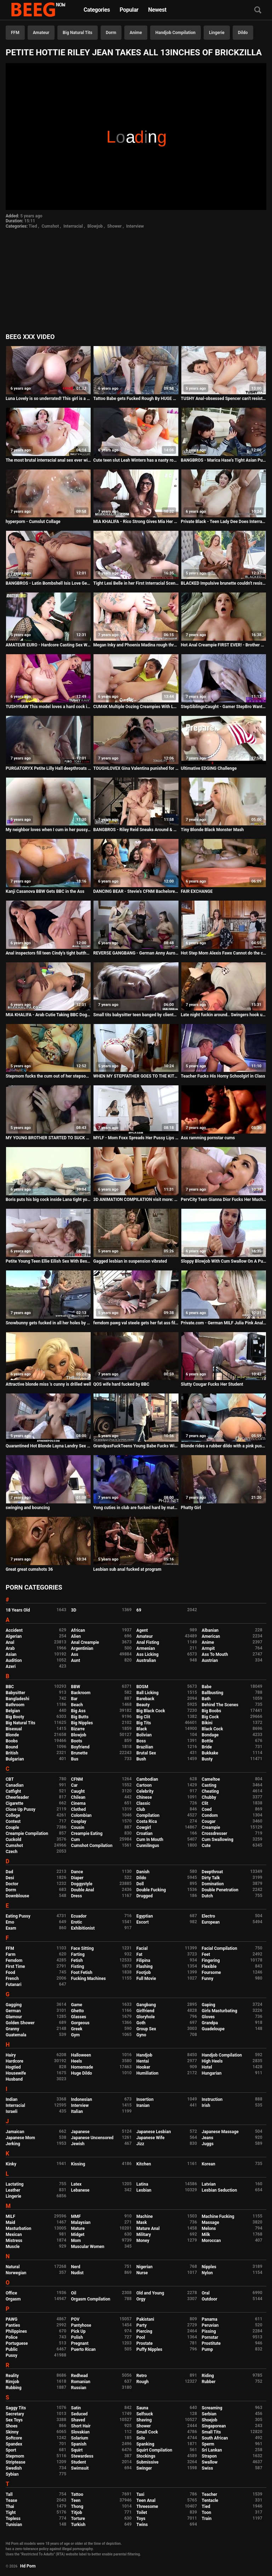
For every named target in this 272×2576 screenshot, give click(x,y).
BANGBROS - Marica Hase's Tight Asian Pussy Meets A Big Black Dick (223, 460)
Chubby (209, 1797)
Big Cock (210, 1716)
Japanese (80, 2131)
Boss (141, 1740)
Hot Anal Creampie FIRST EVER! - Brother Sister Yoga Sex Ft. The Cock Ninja (223, 644)
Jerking (13, 2143)
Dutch (207, 1895)
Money (142, 2240)
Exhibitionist (83, 1928)
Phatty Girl (191, 1507)
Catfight (13, 1791)
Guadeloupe (213, 2028)
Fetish (77, 1960)
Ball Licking (147, 1692)
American (211, 1636)
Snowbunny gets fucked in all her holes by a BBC (48, 1322)
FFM (15, 32)
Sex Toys (14, 2420)
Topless (13, 2518)
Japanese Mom (20, 2137)
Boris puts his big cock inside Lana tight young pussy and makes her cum (48, 1199)
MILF (10, 2216)
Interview (135, 226)
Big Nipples (82, 1722)
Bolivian (144, 1734)
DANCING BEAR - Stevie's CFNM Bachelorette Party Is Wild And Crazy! (135, 891)
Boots (76, 1740)
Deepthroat (212, 1871)
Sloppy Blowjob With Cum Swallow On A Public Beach (223, 1261)
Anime (136, 32)
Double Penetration (220, 1889)
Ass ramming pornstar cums (208, 1137)
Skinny (12, 2432)
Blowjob (95, 226)
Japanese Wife (150, 2137)
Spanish (78, 2444)
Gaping (208, 2004)
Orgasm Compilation (90, 2299)
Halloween (81, 2055)
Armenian (145, 1648)
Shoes (12, 2426)
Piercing (144, 2331)
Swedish (14, 2468)
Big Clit (143, 1716)
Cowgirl (143, 1827)
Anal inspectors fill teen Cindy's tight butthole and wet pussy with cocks (48, 953)
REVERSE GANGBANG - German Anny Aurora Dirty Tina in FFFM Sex (135, 953)
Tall (9, 2494)
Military (143, 2234)
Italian (77, 2111)
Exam (11, 1928)
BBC (10, 1686)
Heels (76, 2061)
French (12, 1978)
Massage (210, 2222)
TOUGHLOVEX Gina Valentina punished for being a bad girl (135, 768)
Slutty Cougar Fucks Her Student (212, 1384)
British (12, 1753)
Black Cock (212, 1728)
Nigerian (144, 2266)
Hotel (207, 2067)
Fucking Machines (88, 1978)
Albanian (210, 1630)
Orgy (140, 2299)
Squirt (77, 2450)
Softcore (14, 2438)
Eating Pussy (18, 1916)
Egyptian (144, 1916)
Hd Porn (28, 2566)
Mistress (14, 2240)
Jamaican (15, 2131)
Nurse (142, 2272)
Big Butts (80, 1716)
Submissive (147, 2462)
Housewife (16, 2073)
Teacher (209, 2494)
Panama (209, 2319)
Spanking (145, 2444)
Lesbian (143, 2190)
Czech (11, 1851)
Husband (14, 2079)
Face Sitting (82, 1948)
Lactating (14, 2184)
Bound (12, 1747)
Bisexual (14, 1728)
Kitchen (143, 2163)
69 (138, 1610)
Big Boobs (211, 1710)
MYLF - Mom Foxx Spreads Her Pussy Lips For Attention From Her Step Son (135, 1137)
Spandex (14, 2444)
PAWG (11, 2319)
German (13, 2010)
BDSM (142, 1686)
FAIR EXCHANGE (197, 891)
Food (10, 1972)
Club (140, 1809)
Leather (13, 2190)
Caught (78, 1791)
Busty (207, 1759)
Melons (209, 2228)
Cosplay (78, 1821)
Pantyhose (81, 2325)
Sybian (12, 2474)
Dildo (243, 32)
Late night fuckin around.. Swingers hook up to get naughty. (223, 1014)
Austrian (210, 1660)
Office (11, 2293)
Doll (140, 1883)
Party (141, 2325)
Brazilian (144, 1747)
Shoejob (209, 2420)
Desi (10, 1877)
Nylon (207, 2272)
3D (73, 1610)
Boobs (12, 1740)
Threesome (147, 2506)
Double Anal (82, 1889)
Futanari (13, 1984)
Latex (76, 2184)
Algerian (14, 1636)
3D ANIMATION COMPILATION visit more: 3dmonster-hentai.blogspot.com (135, 1199)
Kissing (78, 2163)
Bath (206, 1698)
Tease (11, 2500)
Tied (33, 226)
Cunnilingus (147, 1845)
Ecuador (79, 1916)
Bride (207, 1747)
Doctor (12, 1883)
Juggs (208, 2143)
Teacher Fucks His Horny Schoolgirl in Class (223, 1076)
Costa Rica (146, 1821)
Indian (11, 2099)
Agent (142, 1630)
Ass (74, 1654)
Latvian (209, 2184)
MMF (76, 2216)
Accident (14, 1630)
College (13, 1815)
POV (75, 2319)
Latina (142, 2184)
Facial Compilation (219, 1948)
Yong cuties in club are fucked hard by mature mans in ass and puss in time (135, 1507)
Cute (206, 1845)
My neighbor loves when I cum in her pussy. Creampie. (48, 829)
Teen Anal (145, 2500)
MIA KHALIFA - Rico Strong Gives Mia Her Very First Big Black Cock (135, 521)
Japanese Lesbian (153, 2131)
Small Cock (147, 2432)
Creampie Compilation (27, 1833)
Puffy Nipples (149, 2349)
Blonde (12, 1734)
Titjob (76, 2512)
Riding (208, 2375)
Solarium (79, 2438)
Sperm (208, 2444)
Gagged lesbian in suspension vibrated (130, 1261)
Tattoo (77, 2494)
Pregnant (80, 2343)
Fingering (211, 1960)
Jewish (78, 2143)
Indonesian (81, 2099)
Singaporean (214, 2426)
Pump (207, 2349)
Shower (114, 226)
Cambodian (147, 1779)
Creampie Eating (87, 1833)
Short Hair (81, 2426)
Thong (77, 2506)
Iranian (142, 2105)
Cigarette (14, 1803)
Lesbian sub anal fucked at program (127, 1569)
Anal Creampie (85, 1642)
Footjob (143, 1972)
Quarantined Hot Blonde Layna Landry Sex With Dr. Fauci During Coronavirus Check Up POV (48, 1445)
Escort (142, 1922)
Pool (140, 2337)
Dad (9, 1871)
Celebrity (144, 1791)
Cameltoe (211, 1779)
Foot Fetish (81, 1972)
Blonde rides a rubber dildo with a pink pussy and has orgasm (223, 1445)
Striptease (15, 2462)
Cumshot (50, 226)
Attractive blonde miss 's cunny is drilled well (48, 1384)
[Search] (257, 10)
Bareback (145, 1698)
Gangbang (146, 2004)
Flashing (144, 1966)
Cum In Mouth (149, 1839)
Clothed (78, 1809)
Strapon (209, 2456)
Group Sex (146, 2028)
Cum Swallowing (217, 1839)
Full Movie (146, 1978)
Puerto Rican (83, 2349)
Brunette (79, 1753)
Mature (78, 2228)
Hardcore (14, 2061)
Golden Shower (20, 2022)
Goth (141, 2022)
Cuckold (13, 1839)
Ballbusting (212, 1692)
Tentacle (210, 2500)
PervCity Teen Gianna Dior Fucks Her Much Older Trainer (223, 1199)
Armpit (208, 1648)
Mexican (14, 2234)
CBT (10, 1779)
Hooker (143, 2067)
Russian (78, 2387)
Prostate (144, 2343)
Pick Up (78, 2331)
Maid (10, 2222)
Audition (14, 1660)
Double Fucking (151, 1889)
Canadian (15, 1785)
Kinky (11, 2163)
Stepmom (15, 2456)
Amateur (41, 32)
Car (74, 1785)
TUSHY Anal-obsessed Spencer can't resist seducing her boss (223, 398)
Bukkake (210, 1753)
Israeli (11, 2111)
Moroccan (211, 2240)
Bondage (210, 1734)
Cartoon (144, 1785)
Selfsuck (144, 2413)
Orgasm (13, 2299)
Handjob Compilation (175, 32)
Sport (11, 2450)
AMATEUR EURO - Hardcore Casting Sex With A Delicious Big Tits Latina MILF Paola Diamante (48, 644)
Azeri (11, 1666)
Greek (77, 2028)
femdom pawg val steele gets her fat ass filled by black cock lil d (135, 1322)
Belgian (13, 1710)
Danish (142, 1871)
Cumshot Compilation (92, 1845)
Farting (78, 1954)
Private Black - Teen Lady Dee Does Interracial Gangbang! (223, 521)
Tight (11, 2512)
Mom (76, 2240)
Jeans (208, 2137)
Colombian (81, 1815)
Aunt (75, 1660)
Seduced (79, 2413)
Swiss (207, 2468)
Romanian (80, 2381)
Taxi (140, 2494)
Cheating (210, 1791)
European (211, 1922)
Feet (206, 1954)
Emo (10, 1922)
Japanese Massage (220, 2131)
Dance (77, 1871)
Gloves (208, 2016)
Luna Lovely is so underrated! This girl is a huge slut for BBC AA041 (48, 398)
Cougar (209, 1821)
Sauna (142, 2407)
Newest (157, 9)
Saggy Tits (16, 2407)
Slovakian (80, 2432)
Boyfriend (80, 1747)
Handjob (144, 2055)
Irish (206, 2105)
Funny (208, 1978)
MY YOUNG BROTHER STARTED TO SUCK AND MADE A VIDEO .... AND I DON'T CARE (48, 1137)
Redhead (79, 2375)
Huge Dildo (81, 2073)
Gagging (14, 2004)
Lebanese (80, 2190)
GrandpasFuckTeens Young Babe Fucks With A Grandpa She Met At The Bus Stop (135, 1445)
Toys (140, 2518)
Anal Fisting (147, 1642)
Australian (146, 1660)
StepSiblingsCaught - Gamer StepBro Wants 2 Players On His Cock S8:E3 (223, 706)
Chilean (78, 1797)
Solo (140, 2438)
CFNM (77, 1779)
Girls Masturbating (219, 2010)
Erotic (76, 1922)
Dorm (111, 32)
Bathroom (15, 1704)
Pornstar (210, 2337)
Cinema (78, 1803)
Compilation (147, 1815)
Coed (207, 1809)
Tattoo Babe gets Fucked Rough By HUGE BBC (135, 398)
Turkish (78, 2524)
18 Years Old (18, 1610)
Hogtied (13, 2067)
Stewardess (82, 2456)
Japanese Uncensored (92, 2137)
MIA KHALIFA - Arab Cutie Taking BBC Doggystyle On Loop (48, 1014)
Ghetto (77, 2010)
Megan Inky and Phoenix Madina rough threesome (135, 644)
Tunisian (14, 2524)
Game (76, 2004)
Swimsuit (80, 2468)
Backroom (81, 1692)
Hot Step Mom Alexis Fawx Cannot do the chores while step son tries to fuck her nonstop (223, 953)
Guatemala (16, 2034)
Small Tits (211, 2432)
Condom (210, 1815)
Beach (77, 1704)
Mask (141, 2222)
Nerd (75, 2266)
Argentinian (82, 1648)
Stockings (145, 2456)
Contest (13, 1821)
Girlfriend (145, 2010)
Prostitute (211, 2343)
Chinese (144, 1797)
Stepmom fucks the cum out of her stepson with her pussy (48, 1076)
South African (215, 2438)
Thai (10, 2506)
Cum (75, 1839)
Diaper (77, 1877)
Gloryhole (145, 2016)
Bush (141, 1759)
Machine (144, 2216)
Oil (73, 2293)
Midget (78, 2234)
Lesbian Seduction (219, 2190)
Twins (142, 2524)
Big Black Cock (150, 1710)
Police (12, 2337)
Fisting (77, 1966)
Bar (74, 1698)
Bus (75, 1759)
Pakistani (145, 2319)
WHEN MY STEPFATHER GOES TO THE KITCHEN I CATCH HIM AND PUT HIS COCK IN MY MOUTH (135, 1076)
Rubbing (14, 2387)
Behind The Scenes (220, 1704)
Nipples (209, 2266)
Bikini (207, 1722)
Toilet (141, 2512)
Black (141, 1728)
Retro (141, 2375)
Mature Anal (148, 2228)
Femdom (14, 1960)
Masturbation (18, 2228)
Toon (206, 2512)
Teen (76, 2500)
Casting (209, 1785)
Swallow (210, 2462)
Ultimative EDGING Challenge (209, 768)
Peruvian (210, 2325)
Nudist (77, 2272)
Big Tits (143, 1722)
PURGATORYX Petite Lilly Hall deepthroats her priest (48, 768)
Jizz (140, 2143)
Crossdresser (214, 1833)
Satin (76, 2407)
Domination (213, 1883)
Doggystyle (81, 1883)
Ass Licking (147, 1654)
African (78, 1630)
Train (207, 2518)
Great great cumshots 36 (29, 1569)
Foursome (211, 1972)
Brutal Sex (146, 1753)
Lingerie (217, 32)
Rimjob (12, 2381)
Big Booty (15, 1716)
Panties (13, 2325)
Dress (76, 1895)
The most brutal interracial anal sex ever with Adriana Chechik (48, 460)
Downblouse (17, 1895)
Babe (206, 1686)
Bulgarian (15, 1759)
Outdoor (209, 2299)
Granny (12, 2028)
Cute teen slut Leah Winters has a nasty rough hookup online (135, 460)
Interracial (73, 226)
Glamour (14, 2016)
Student (78, 2462)
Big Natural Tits (77, 32)
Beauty (142, 1704)
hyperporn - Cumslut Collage (33, 521)
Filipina (143, 1960)
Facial (142, 1948)
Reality (12, 2375)
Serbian (209, 2413)
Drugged (144, 1895)
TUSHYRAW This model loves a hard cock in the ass (48, 706)
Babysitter (15, 1692)
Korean (208, 2163)
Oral (206, 2293)
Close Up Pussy (20, 1809)
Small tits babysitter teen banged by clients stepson (135, 1014)
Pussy (11, 2355)
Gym (75, 2034)
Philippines (16, 2331)
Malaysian (81, 2222)
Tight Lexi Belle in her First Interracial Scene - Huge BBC (135, 583)
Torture (78, 2518)
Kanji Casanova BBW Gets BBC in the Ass (45, 891)
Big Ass (78, 1710)
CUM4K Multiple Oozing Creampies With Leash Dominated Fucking (135, 706)
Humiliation (147, 2073)
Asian (11, 1654)
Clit (205, 1803)
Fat (139, 1954)
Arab (10, 1648)
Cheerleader (17, 1797)
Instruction (212, 2099)
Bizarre (78, 1728)
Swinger (144, 2468)
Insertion (144, 2099)
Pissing (209, 2331)
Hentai (142, 2061)
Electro (208, 1916)
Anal (10, 1642)
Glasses (78, 2016)
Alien (76, 1636)
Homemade (82, 2067)
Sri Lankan (212, 2450)
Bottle (207, 1740)
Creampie (211, 1827)
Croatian (144, 1833)
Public (12, 2349)
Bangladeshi (17, 1698)
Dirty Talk (211, 1877)
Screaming (212, 2407)
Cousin (77, 1827)
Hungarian (212, 2073)
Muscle (12, 2246)
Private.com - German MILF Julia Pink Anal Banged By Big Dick (223, 1322)
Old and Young (150, 2293)
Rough (142, 2381)
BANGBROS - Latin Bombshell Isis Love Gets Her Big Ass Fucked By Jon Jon (48, 583)
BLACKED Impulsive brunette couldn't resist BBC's (223, 583)
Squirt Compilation (154, 2450)
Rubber (209, 2381)
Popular (129, 9)
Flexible (209, 1966)
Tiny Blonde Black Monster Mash (212, 829)
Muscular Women (87, 2246)
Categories (97, 9)
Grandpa (210, 2022)
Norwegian (16, 2272)
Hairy (11, 2055)
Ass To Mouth (215, 1654)
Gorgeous (80, 2022)
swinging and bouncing (28, 1507)
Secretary (15, 2413)
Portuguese (17, 2343)
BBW (75, 1686)
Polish (77, 2337)
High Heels (212, 2061)
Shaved (78, 2420)
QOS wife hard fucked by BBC (121, 1384)
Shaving (144, 2420)
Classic (143, 1803)
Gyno (141, 2034)
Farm (11, 1954)
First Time (15, 1966)
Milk (206, 2234)
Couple (12, 1827)
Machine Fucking (218, 2216)
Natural (12, 2266)
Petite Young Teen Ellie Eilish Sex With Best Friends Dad (48, 1261)
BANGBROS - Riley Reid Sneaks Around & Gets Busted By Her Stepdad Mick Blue (135, 829)
